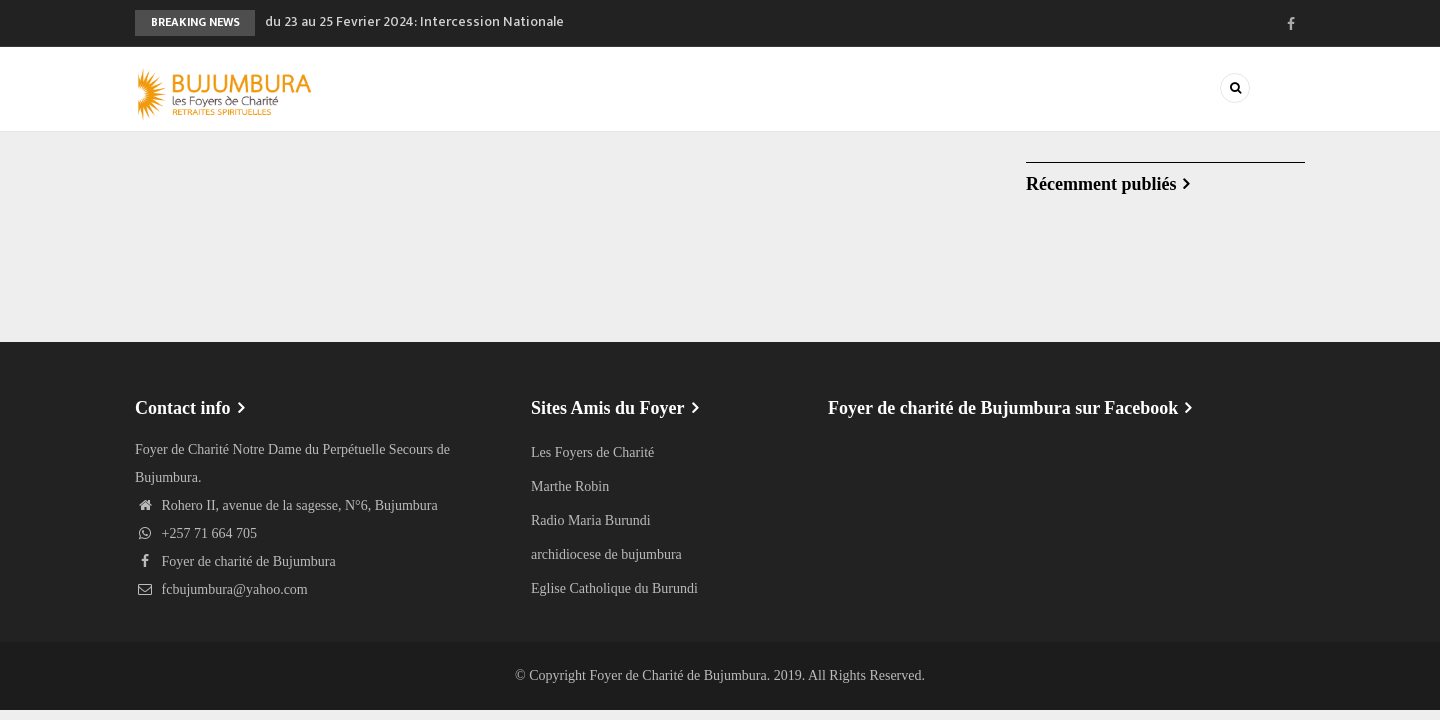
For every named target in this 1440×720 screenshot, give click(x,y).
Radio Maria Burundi (591, 520)
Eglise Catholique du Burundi (614, 588)
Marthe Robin (570, 486)
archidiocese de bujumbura (606, 554)
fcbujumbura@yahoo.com (221, 589)
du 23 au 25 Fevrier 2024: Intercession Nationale (414, 21)
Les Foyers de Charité (592, 452)
